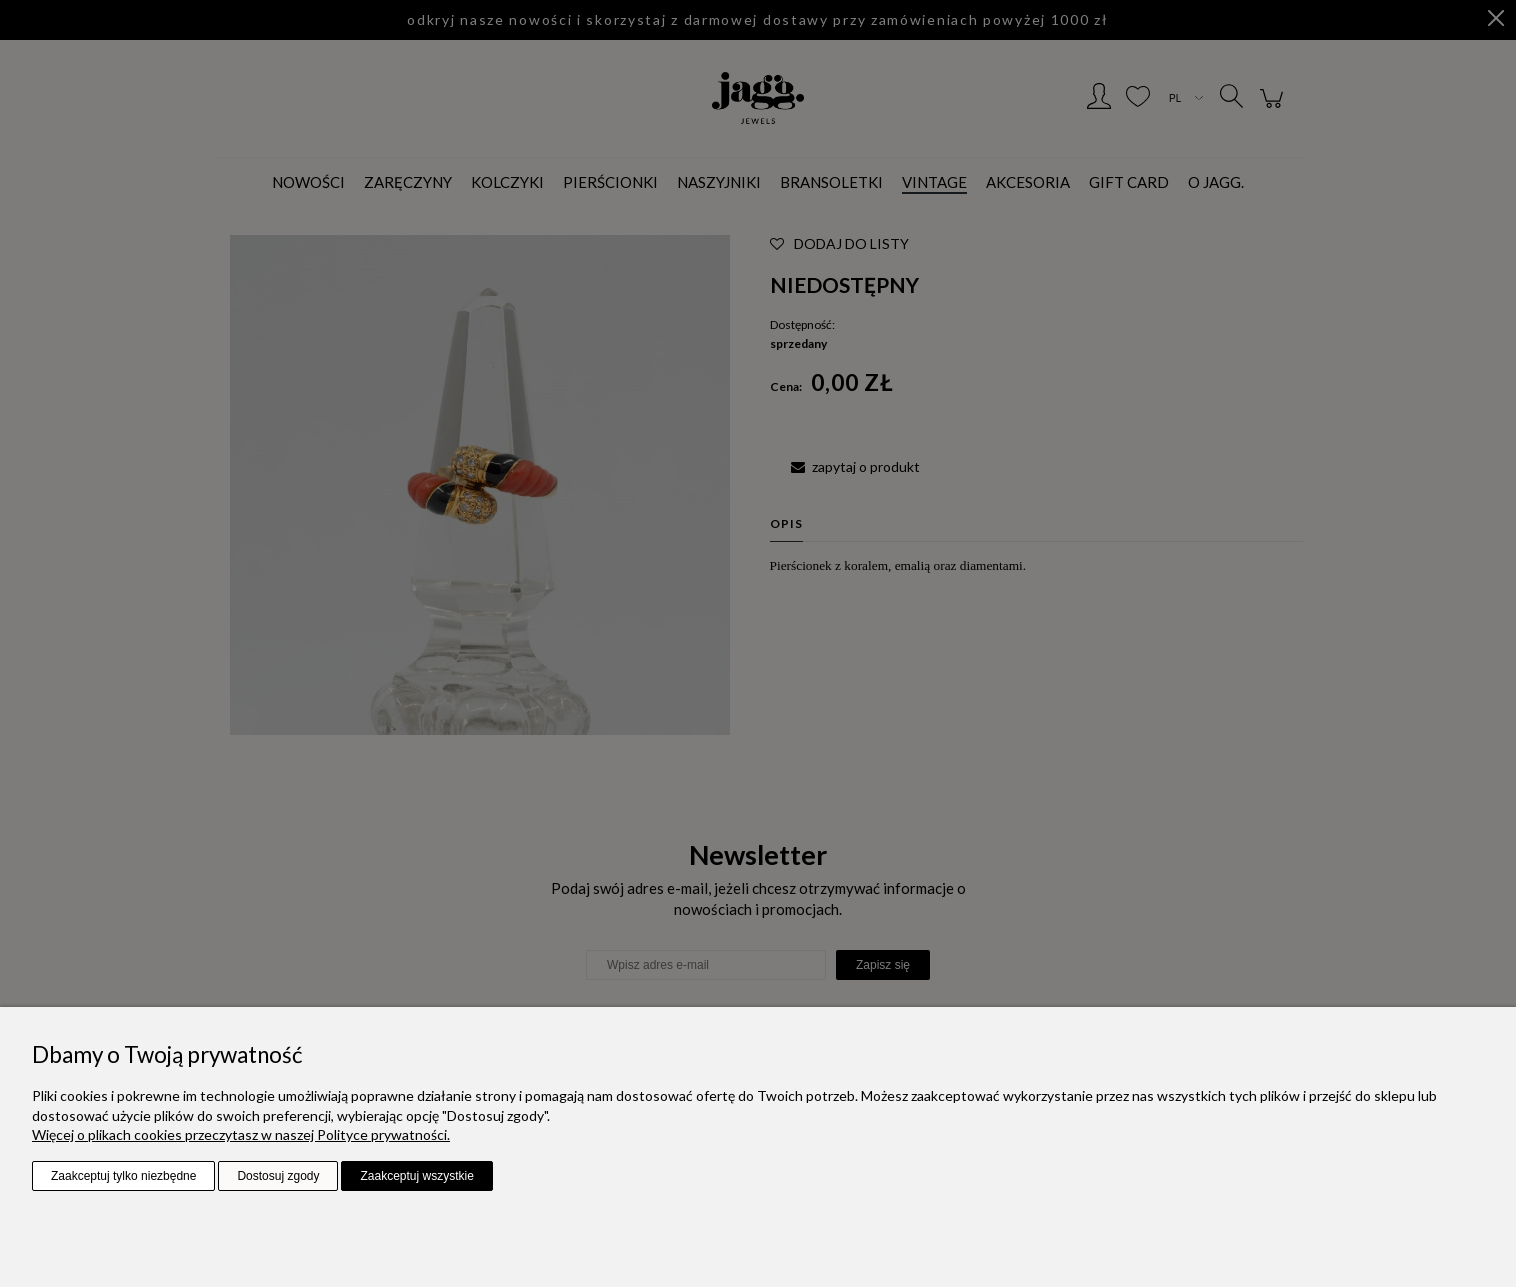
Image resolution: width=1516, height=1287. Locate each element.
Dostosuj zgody (278, 1176)
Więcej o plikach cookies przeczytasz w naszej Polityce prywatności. (241, 1134)
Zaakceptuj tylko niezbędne (123, 1176)
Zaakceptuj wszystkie (416, 1176)
